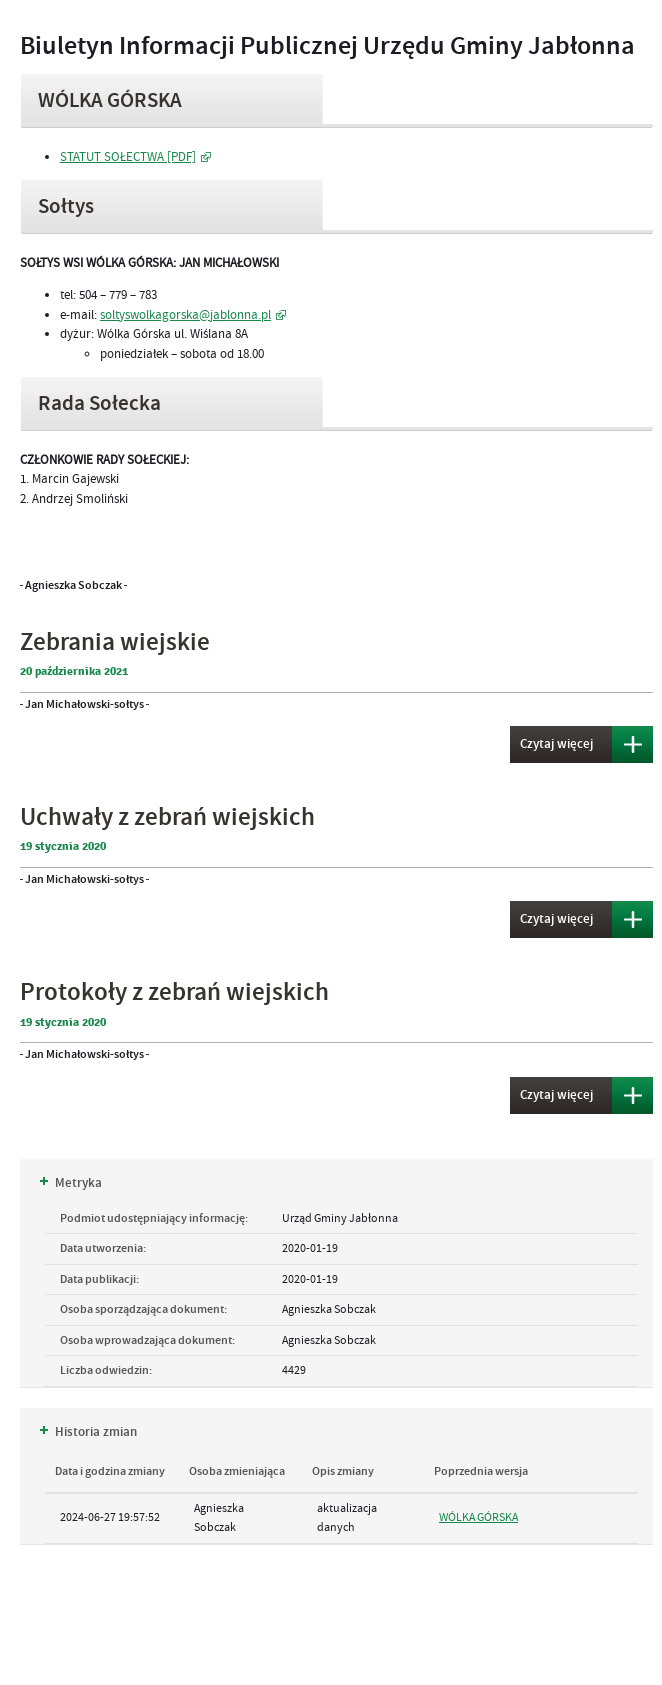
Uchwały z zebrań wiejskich (167, 817)
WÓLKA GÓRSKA (478, 1517)
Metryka (71, 1183)
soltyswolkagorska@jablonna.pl (185, 315)
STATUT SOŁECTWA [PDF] (128, 157)
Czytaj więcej (551, 739)
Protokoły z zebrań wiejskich (174, 992)
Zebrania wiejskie (115, 642)
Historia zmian (88, 1432)
